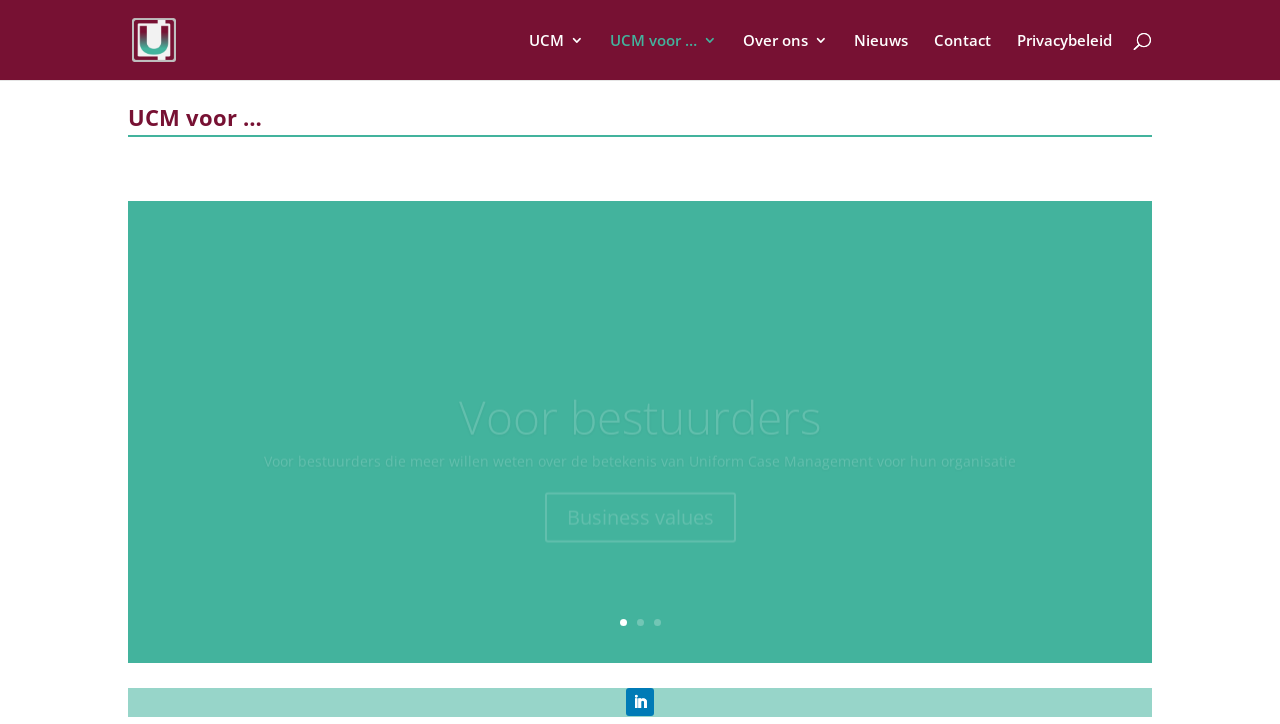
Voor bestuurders (640, 422)
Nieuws (881, 41)
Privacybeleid (1064, 41)
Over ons (775, 41)
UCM (546, 41)
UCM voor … (653, 41)
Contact (962, 41)
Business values (640, 522)
